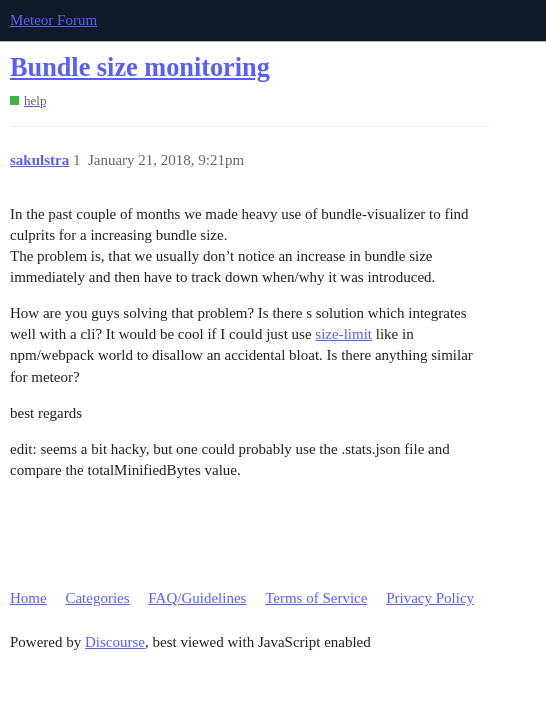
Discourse (115, 642)
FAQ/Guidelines (197, 598)
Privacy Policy (430, 598)
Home (28, 598)
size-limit (343, 334)
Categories (97, 598)
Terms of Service (316, 598)
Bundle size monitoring (140, 67)
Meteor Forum (53, 20)
